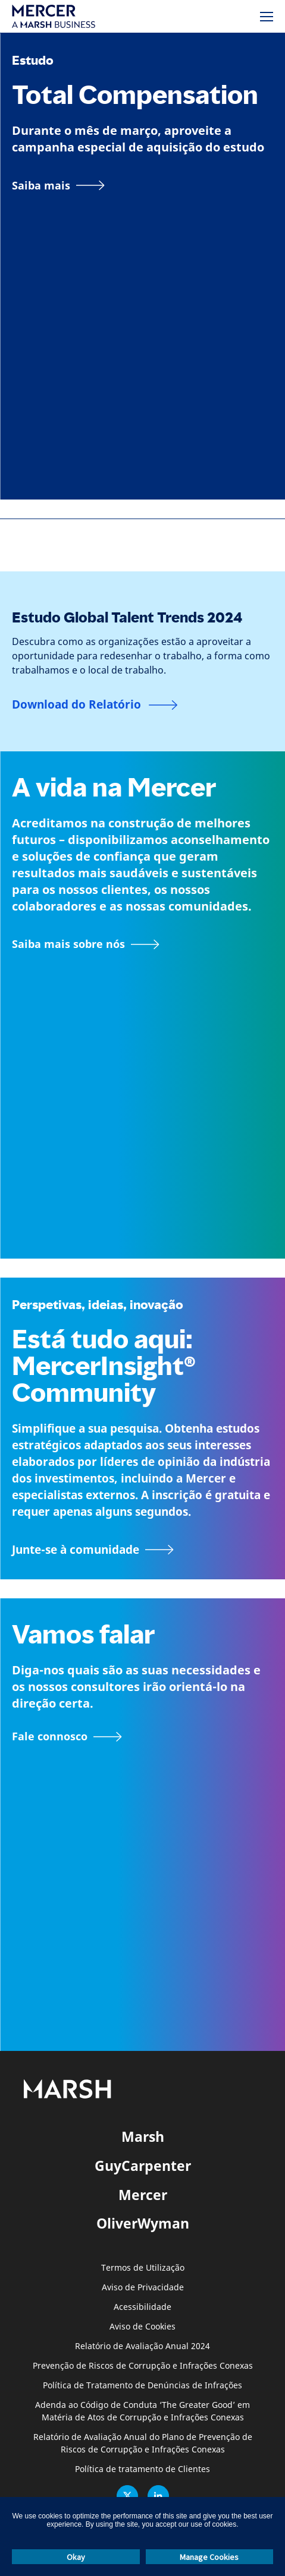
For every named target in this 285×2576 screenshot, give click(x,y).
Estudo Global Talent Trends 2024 (127, 617)
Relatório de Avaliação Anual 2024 (142, 2346)
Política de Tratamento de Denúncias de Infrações (142, 2385)
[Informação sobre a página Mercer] (85, 944)
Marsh (142, 2136)
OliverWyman (142, 2223)
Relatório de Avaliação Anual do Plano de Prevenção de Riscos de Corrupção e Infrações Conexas (142, 2443)
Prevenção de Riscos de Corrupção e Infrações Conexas (143, 2366)
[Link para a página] (58, 185)
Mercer (142, 2194)
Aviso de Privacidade (143, 2287)
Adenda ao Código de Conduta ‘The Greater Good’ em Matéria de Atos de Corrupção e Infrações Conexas (142, 2411)
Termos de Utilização (142, 2268)
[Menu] (266, 17)
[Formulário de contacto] (67, 1736)
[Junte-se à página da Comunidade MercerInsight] (142, 1549)
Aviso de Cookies (142, 2327)
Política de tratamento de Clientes (142, 2469)
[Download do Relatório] (95, 705)
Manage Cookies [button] (209, 2557)
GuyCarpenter (143, 2165)
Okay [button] (76, 2557)
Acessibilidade (142, 2307)
